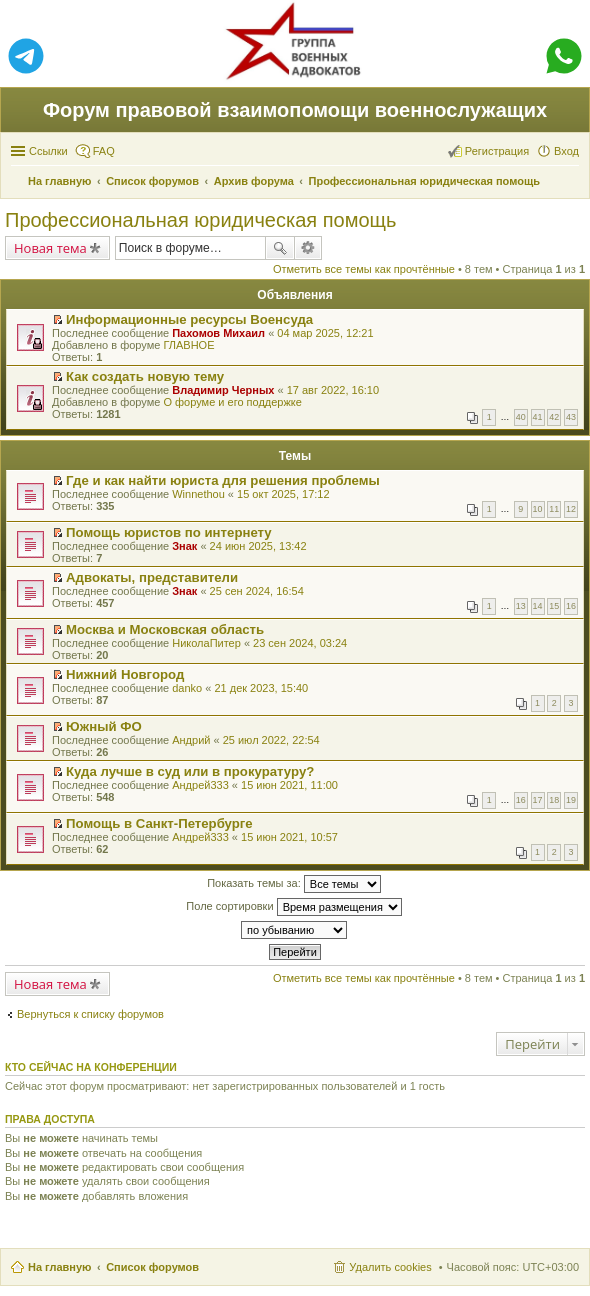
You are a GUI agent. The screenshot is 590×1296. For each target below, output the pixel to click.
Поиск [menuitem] (573, 183)
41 (538, 417)
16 (571, 606)
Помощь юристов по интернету (169, 532)
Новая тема (50, 248)
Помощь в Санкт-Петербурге (159, 823)
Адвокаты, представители (152, 577)
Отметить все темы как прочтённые (364, 269)
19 (571, 800)
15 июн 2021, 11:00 (289, 785)
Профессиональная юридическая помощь (200, 220)
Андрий (191, 740)
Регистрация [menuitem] (497, 151)
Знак (184, 546)
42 (554, 417)
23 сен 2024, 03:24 (300, 643)
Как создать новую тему (145, 376)
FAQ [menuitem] (104, 151)
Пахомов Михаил (218, 333)
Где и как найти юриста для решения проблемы (223, 480)
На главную (59, 1267)
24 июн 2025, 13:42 (258, 546)
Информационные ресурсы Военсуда (189, 319)
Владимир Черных (223, 390)
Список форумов (152, 1267)
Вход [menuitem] (566, 151)
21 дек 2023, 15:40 (261, 688)
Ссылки (48, 151)
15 (554, 606)
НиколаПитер (206, 643)
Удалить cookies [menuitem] (390, 1267)
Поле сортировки (293, 907)
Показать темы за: (294, 884)
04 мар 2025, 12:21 (325, 333)
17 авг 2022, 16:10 (333, 390)
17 (538, 800)
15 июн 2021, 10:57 (289, 837)
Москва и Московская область (165, 629)
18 (554, 800)
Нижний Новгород (125, 674)
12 (571, 509)
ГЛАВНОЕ (188, 345)
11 (554, 509)
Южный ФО (104, 726)
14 (538, 606)
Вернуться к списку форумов (90, 1014)
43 (571, 417)
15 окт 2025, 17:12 (283, 494)
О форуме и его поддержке (232, 402)
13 (521, 606)
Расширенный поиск (308, 248)
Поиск (280, 248)
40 (521, 417)
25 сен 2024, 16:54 (257, 591)
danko (187, 688)
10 (538, 509)
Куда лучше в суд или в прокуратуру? (190, 771)
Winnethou (198, 494)
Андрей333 (200, 785)
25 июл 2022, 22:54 (271, 740)
